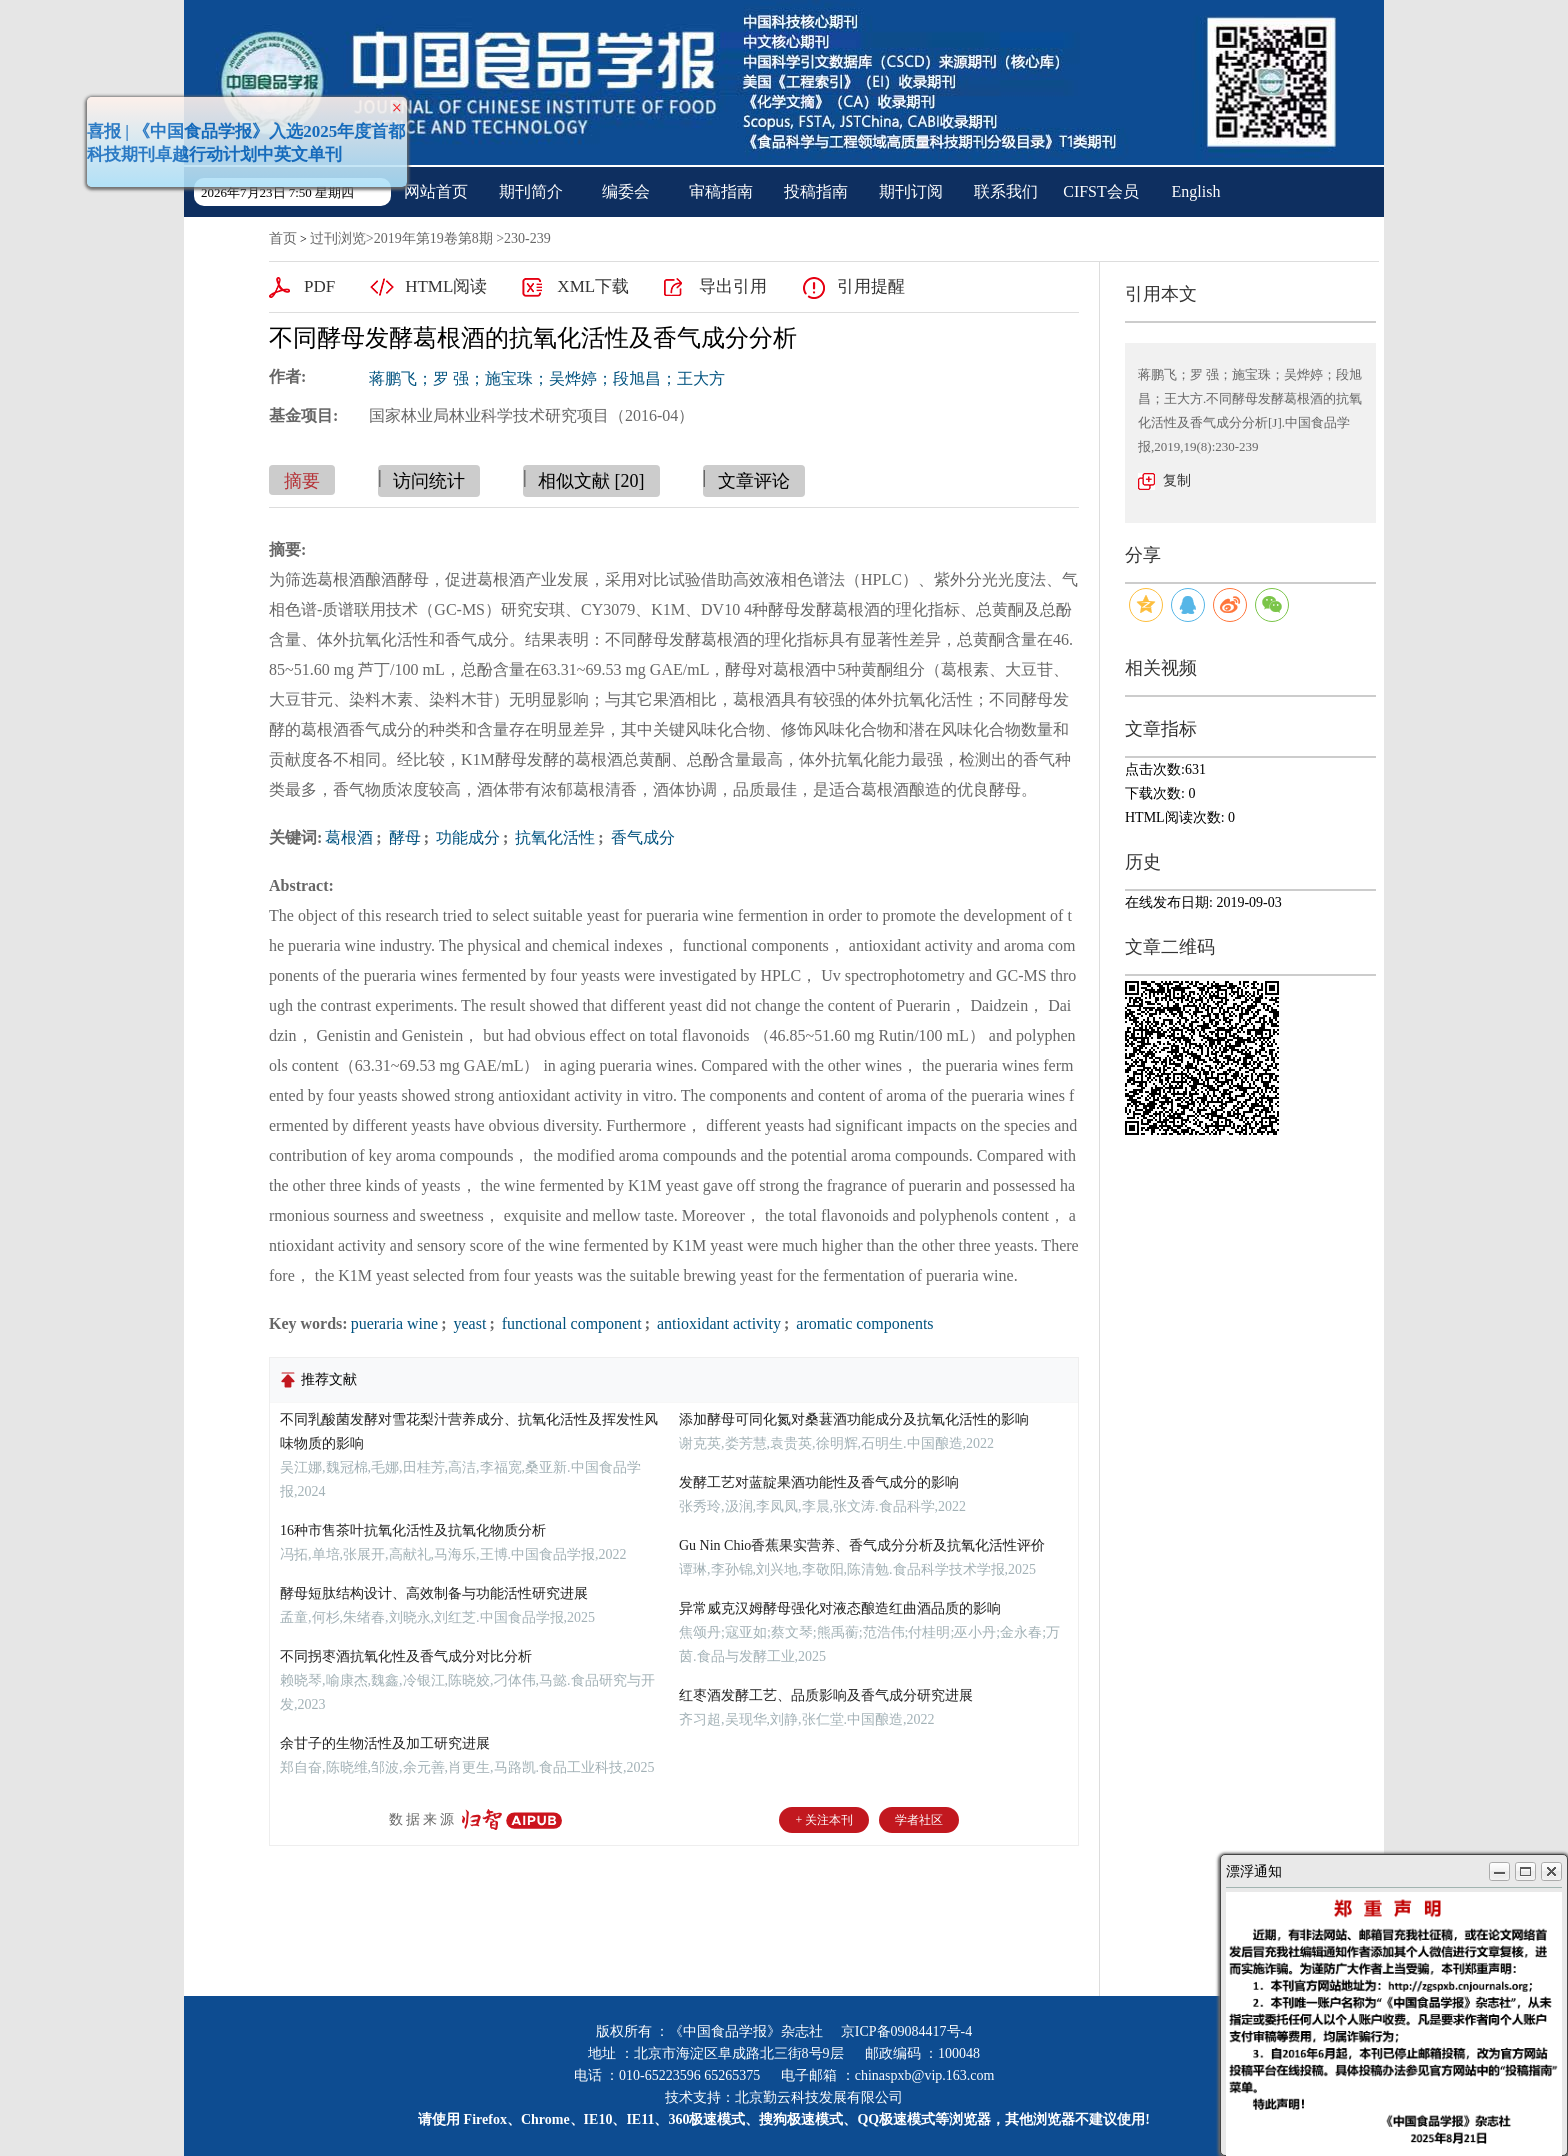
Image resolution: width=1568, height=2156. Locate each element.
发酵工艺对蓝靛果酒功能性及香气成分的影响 (819, 1482)
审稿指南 (721, 191)
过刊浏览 (338, 238)
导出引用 (733, 286)
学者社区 (919, 1820)
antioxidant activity (717, 1323)
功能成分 (466, 837)
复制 (1177, 480)
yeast (468, 1323)
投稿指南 (816, 191)
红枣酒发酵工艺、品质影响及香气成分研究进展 (826, 1695)
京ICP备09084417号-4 (906, 2031)
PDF (319, 286)
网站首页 (436, 191)
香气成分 (641, 837)
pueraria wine (395, 1323)
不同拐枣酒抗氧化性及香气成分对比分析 (406, 1656)
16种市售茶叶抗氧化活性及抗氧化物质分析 (413, 1530)
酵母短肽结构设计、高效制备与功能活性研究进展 (434, 1593)
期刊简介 (531, 191)
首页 (283, 238)
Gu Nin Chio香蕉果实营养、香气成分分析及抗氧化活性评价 (862, 1545)
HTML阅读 (446, 286)
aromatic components (862, 1323)
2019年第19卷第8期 (433, 238)
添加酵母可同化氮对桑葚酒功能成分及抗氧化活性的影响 (854, 1419)
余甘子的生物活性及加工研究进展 (385, 1743)
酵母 (403, 837)
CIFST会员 (1101, 191)
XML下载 (593, 286)
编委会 (626, 191)
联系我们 (1006, 191)
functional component (570, 1323)
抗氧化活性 (553, 837)
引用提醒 (871, 286)
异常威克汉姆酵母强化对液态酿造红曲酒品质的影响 (840, 1608)
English (1196, 191)
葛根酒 (349, 837)
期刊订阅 (911, 191)
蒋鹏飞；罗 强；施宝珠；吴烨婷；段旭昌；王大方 (547, 378)
